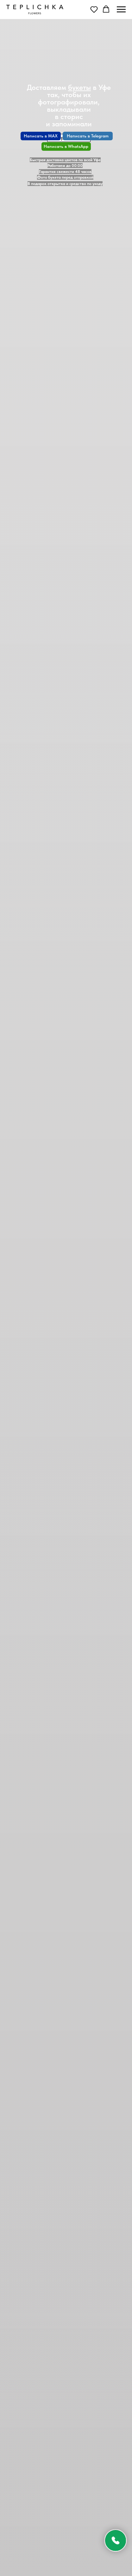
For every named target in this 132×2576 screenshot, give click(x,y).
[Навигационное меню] (121, 9)
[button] (94, 9)
